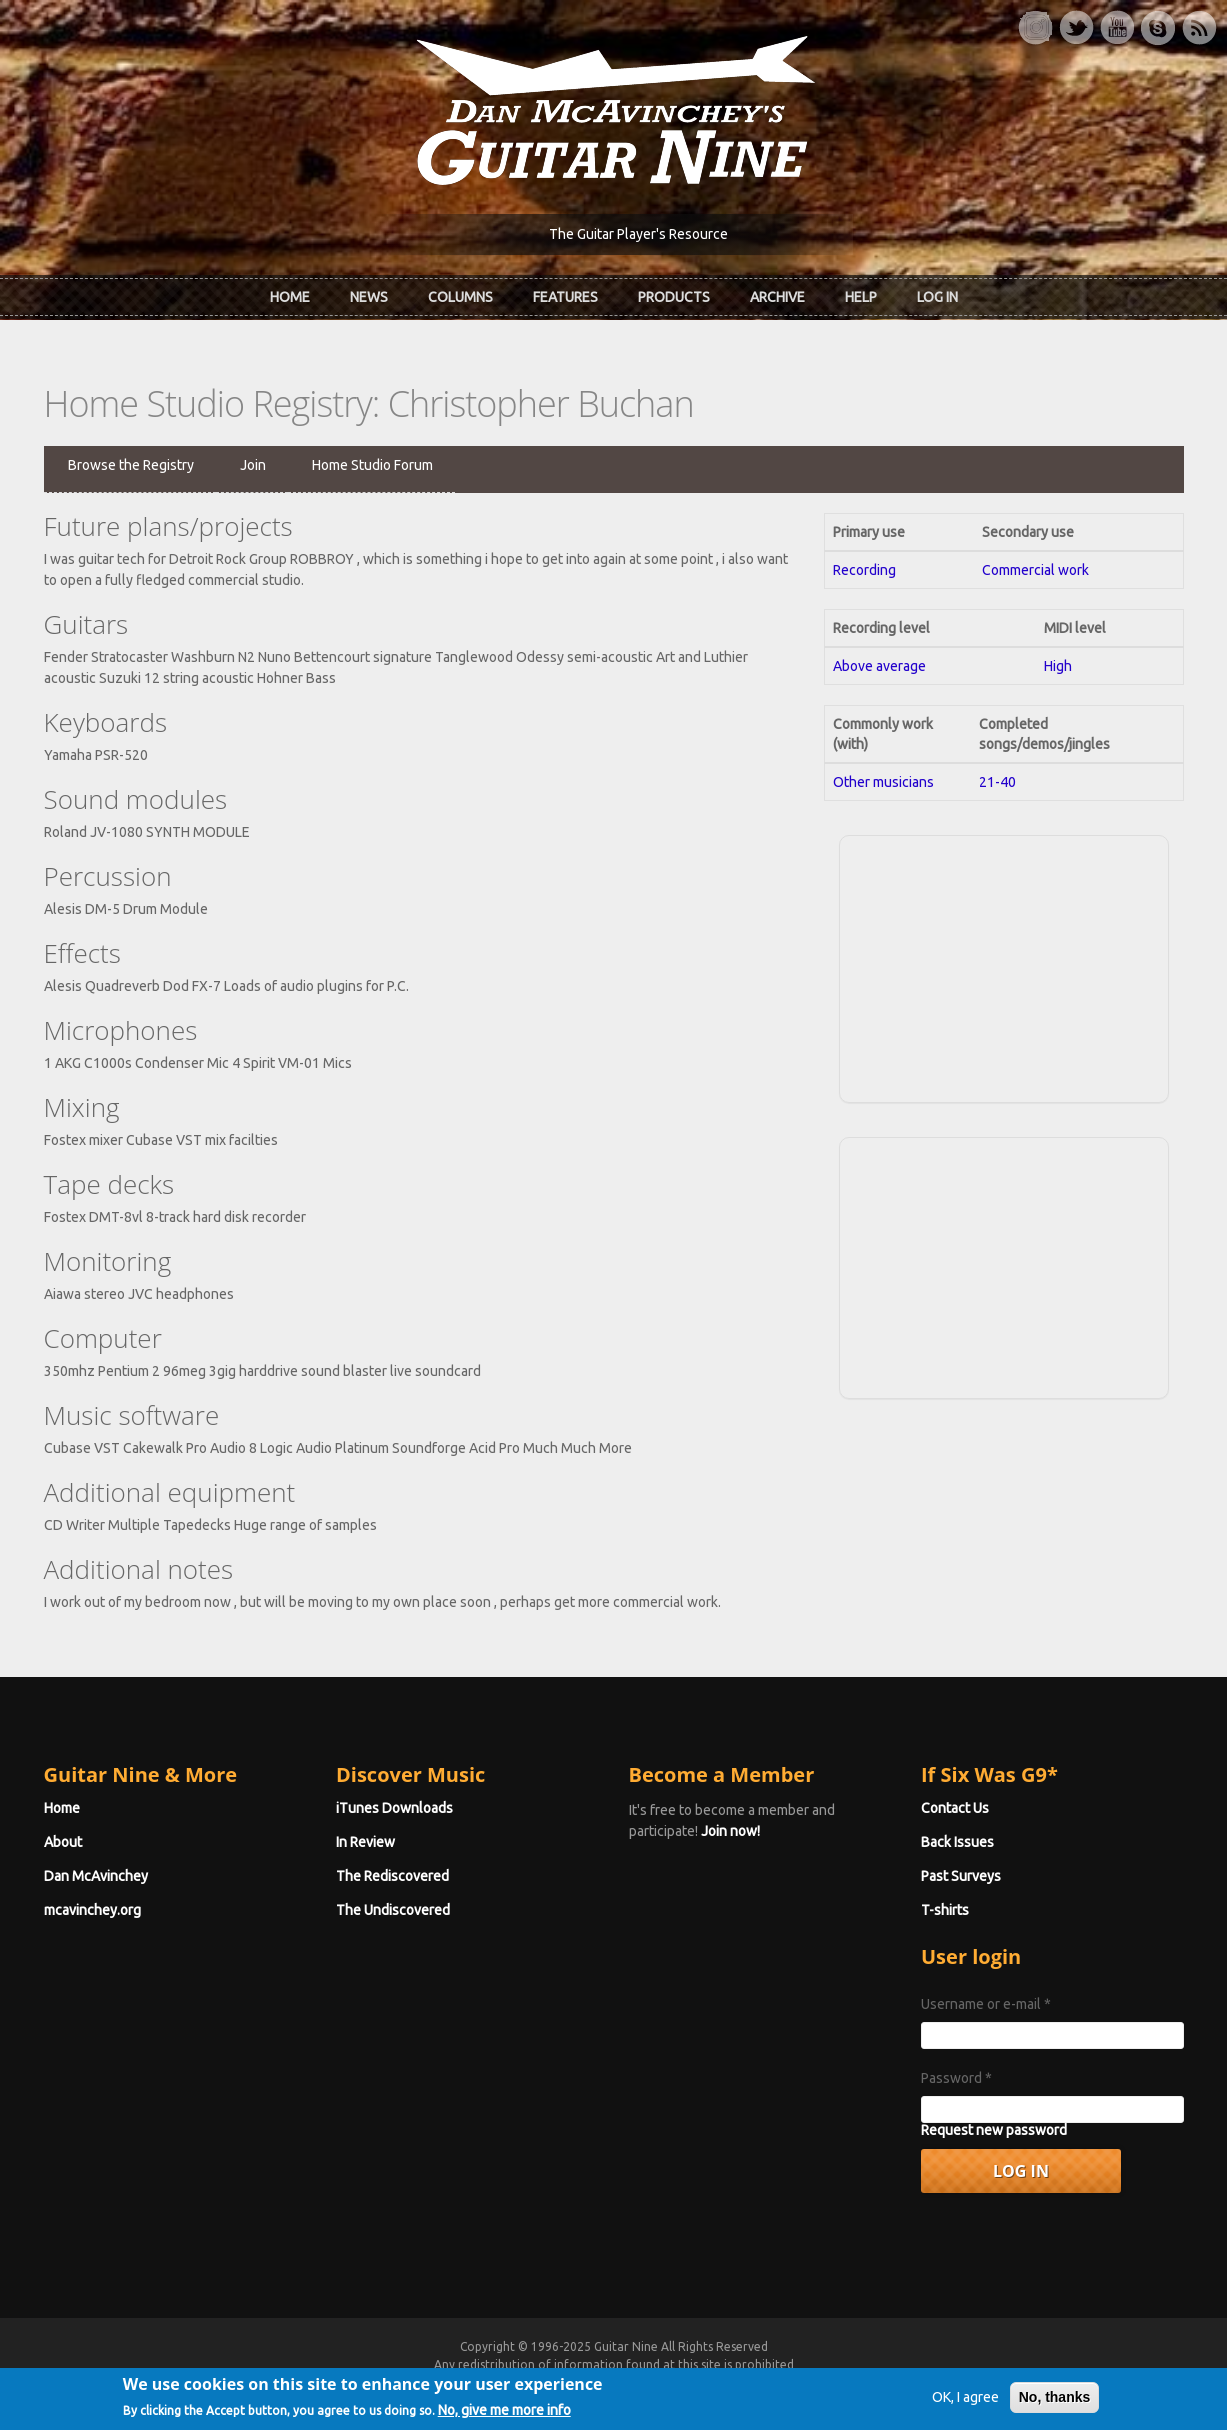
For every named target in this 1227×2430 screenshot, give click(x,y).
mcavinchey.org (92, 1910)
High (1058, 666)
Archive (777, 297)
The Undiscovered (393, 1910)
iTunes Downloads (394, 1808)
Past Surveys (961, 1876)
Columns (460, 297)
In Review (365, 1842)
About (63, 1842)
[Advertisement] (1004, 966)
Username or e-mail (986, 2004)
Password (956, 2078)
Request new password (994, 2130)
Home (290, 297)
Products (674, 297)
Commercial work (1035, 570)
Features (565, 297)
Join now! (730, 1831)
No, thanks (1055, 2406)
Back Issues (957, 1842)
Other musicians (883, 782)
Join (253, 465)
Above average (879, 666)
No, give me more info (504, 2419)
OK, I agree (965, 2406)
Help (861, 297)
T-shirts (945, 1910)
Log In (937, 297)
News (369, 297)
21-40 (997, 782)
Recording (864, 570)
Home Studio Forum (372, 465)
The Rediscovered (392, 1876)
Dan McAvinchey (96, 1876)
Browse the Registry (131, 465)
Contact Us (955, 1808)
